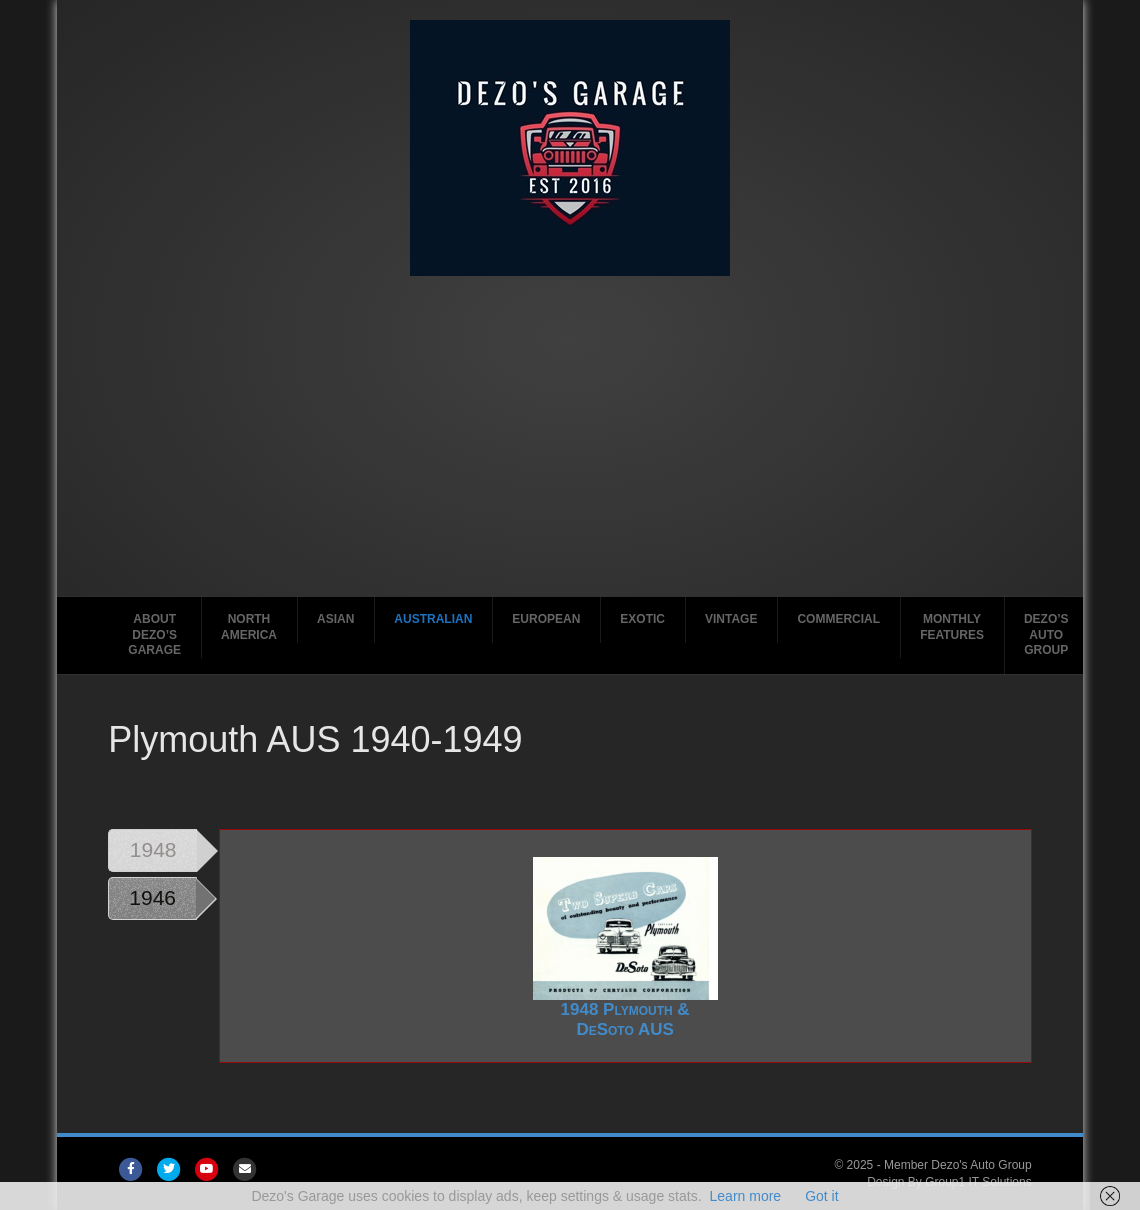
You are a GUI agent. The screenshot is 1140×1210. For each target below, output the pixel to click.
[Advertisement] (570, 426)
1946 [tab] (152, 897)
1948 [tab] (153, 849)
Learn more (746, 1196)
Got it (821, 1196)
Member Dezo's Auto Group (958, 1165)
